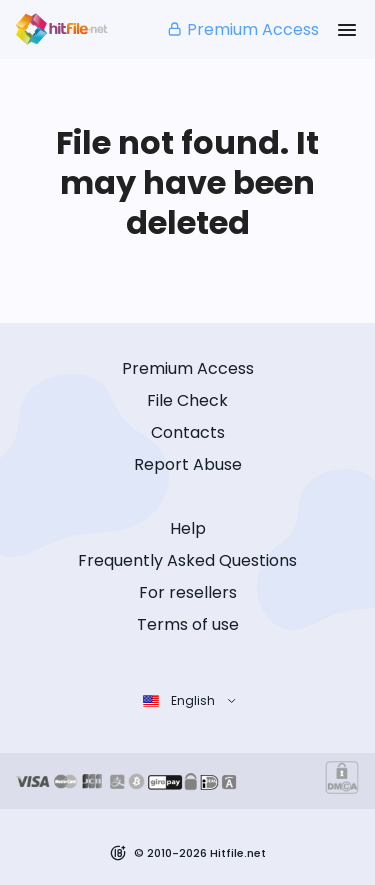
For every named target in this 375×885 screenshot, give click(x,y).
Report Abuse (188, 464)
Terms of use (188, 624)
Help (188, 528)
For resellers (188, 592)
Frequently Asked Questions (187, 560)
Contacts (188, 432)
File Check (187, 400)
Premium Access (242, 29)
